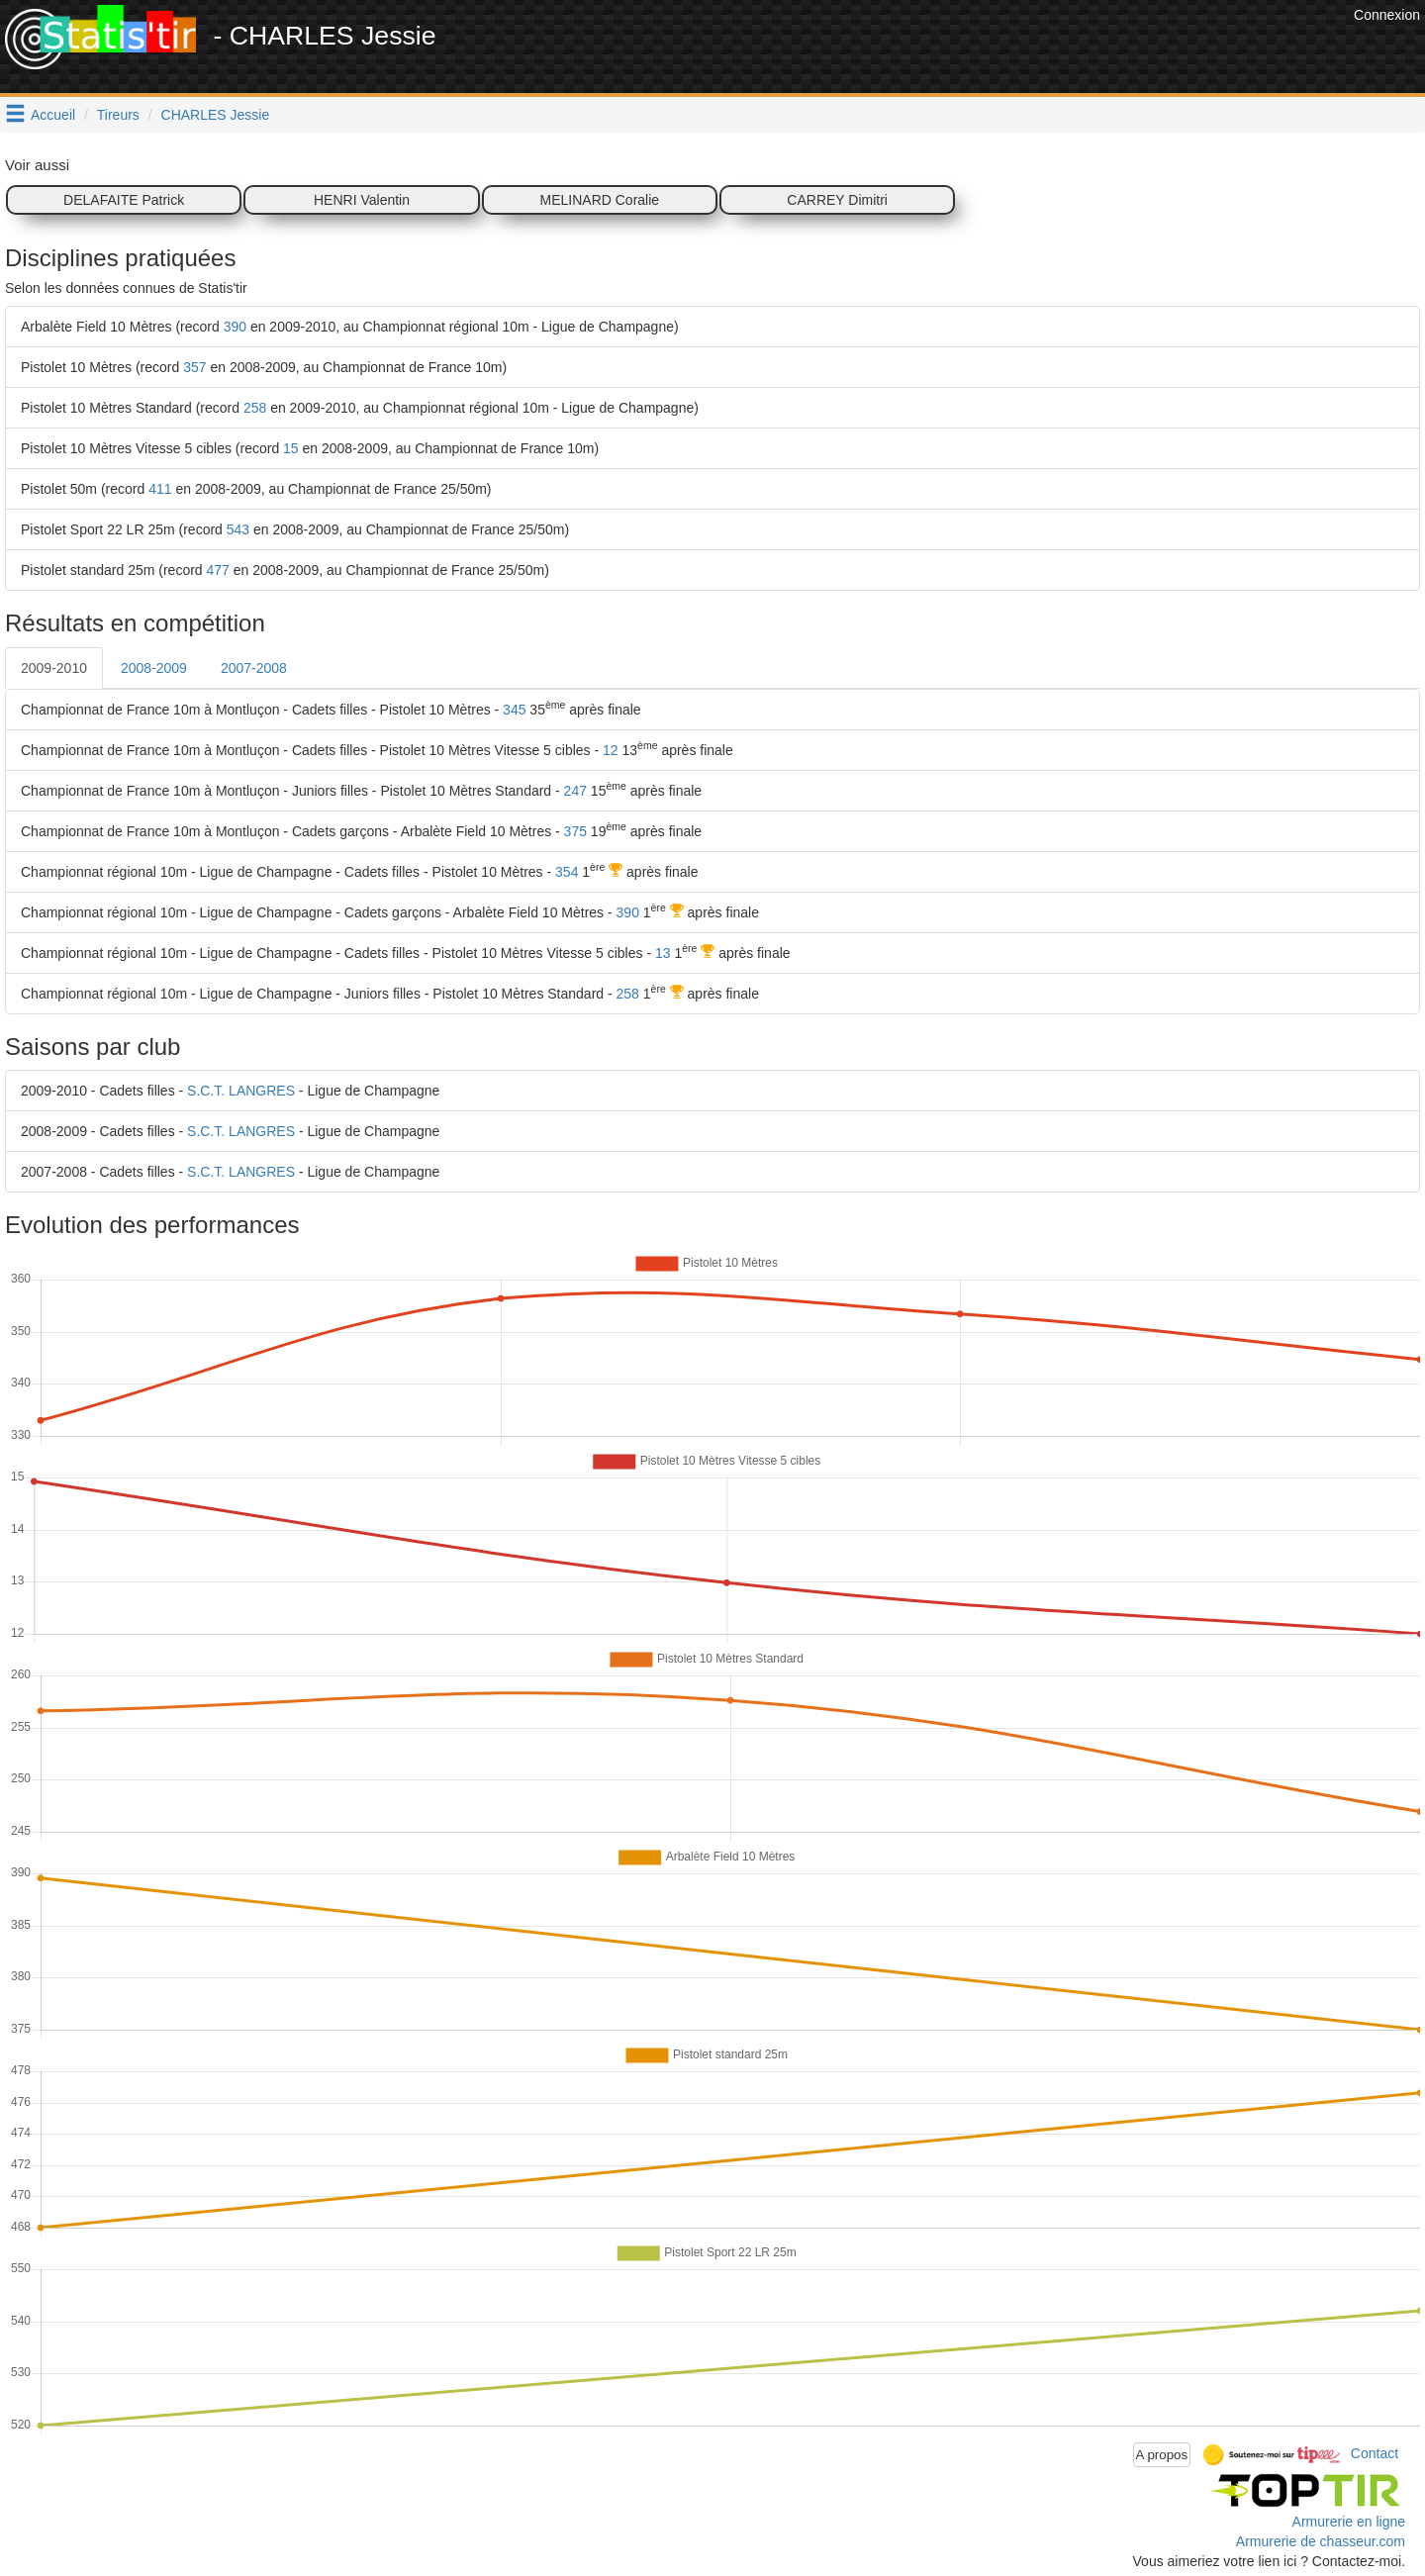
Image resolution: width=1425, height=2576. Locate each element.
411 (159, 489)
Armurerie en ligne (1348, 2521)
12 (610, 750)
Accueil (53, 115)
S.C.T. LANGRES (241, 1090)
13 (663, 953)
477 (218, 570)
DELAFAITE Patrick (123, 200)
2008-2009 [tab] (154, 668)
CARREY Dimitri (837, 200)
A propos (1162, 2454)
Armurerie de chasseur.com (1320, 2541)
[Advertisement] (988, 49)
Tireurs (118, 115)
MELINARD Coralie (600, 200)
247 (575, 791)
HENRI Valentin (362, 200)
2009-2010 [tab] (54, 668)
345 (514, 709)
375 (575, 831)
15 (291, 448)
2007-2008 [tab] (254, 668)
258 (254, 408)
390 (235, 326)
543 (238, 529)
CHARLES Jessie (215, 115)
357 (194, 367)
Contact (1374, 2453)
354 (566, 872)
